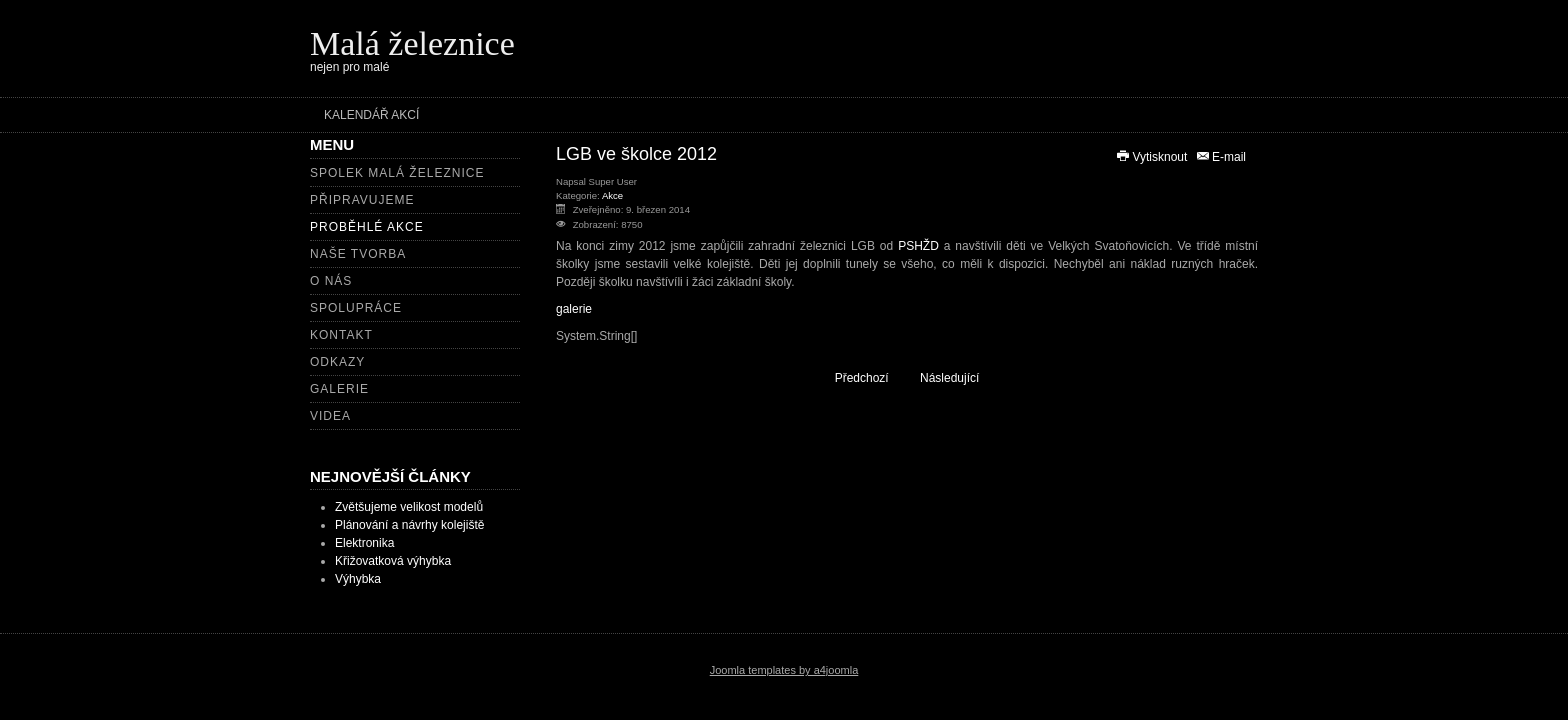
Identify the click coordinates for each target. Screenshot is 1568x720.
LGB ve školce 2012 (636, 154)
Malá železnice (412, 43)
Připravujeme (362, 200)
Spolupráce (356, 308)
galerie (574, 309)
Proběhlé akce (367, 227)
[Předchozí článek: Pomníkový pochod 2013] (852, 377)
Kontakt (341, 335)
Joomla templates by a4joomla (784, 670)
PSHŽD (918, 246)
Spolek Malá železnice (397, 173)
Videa (330, 416)
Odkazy (337, 362)
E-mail (1220, 157)
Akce (612, 195)
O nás (331, 281)
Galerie (339, 389)
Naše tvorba (358, 254)
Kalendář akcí (371, 115)
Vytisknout (1153, 157)
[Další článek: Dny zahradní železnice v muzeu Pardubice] (958, 377)
